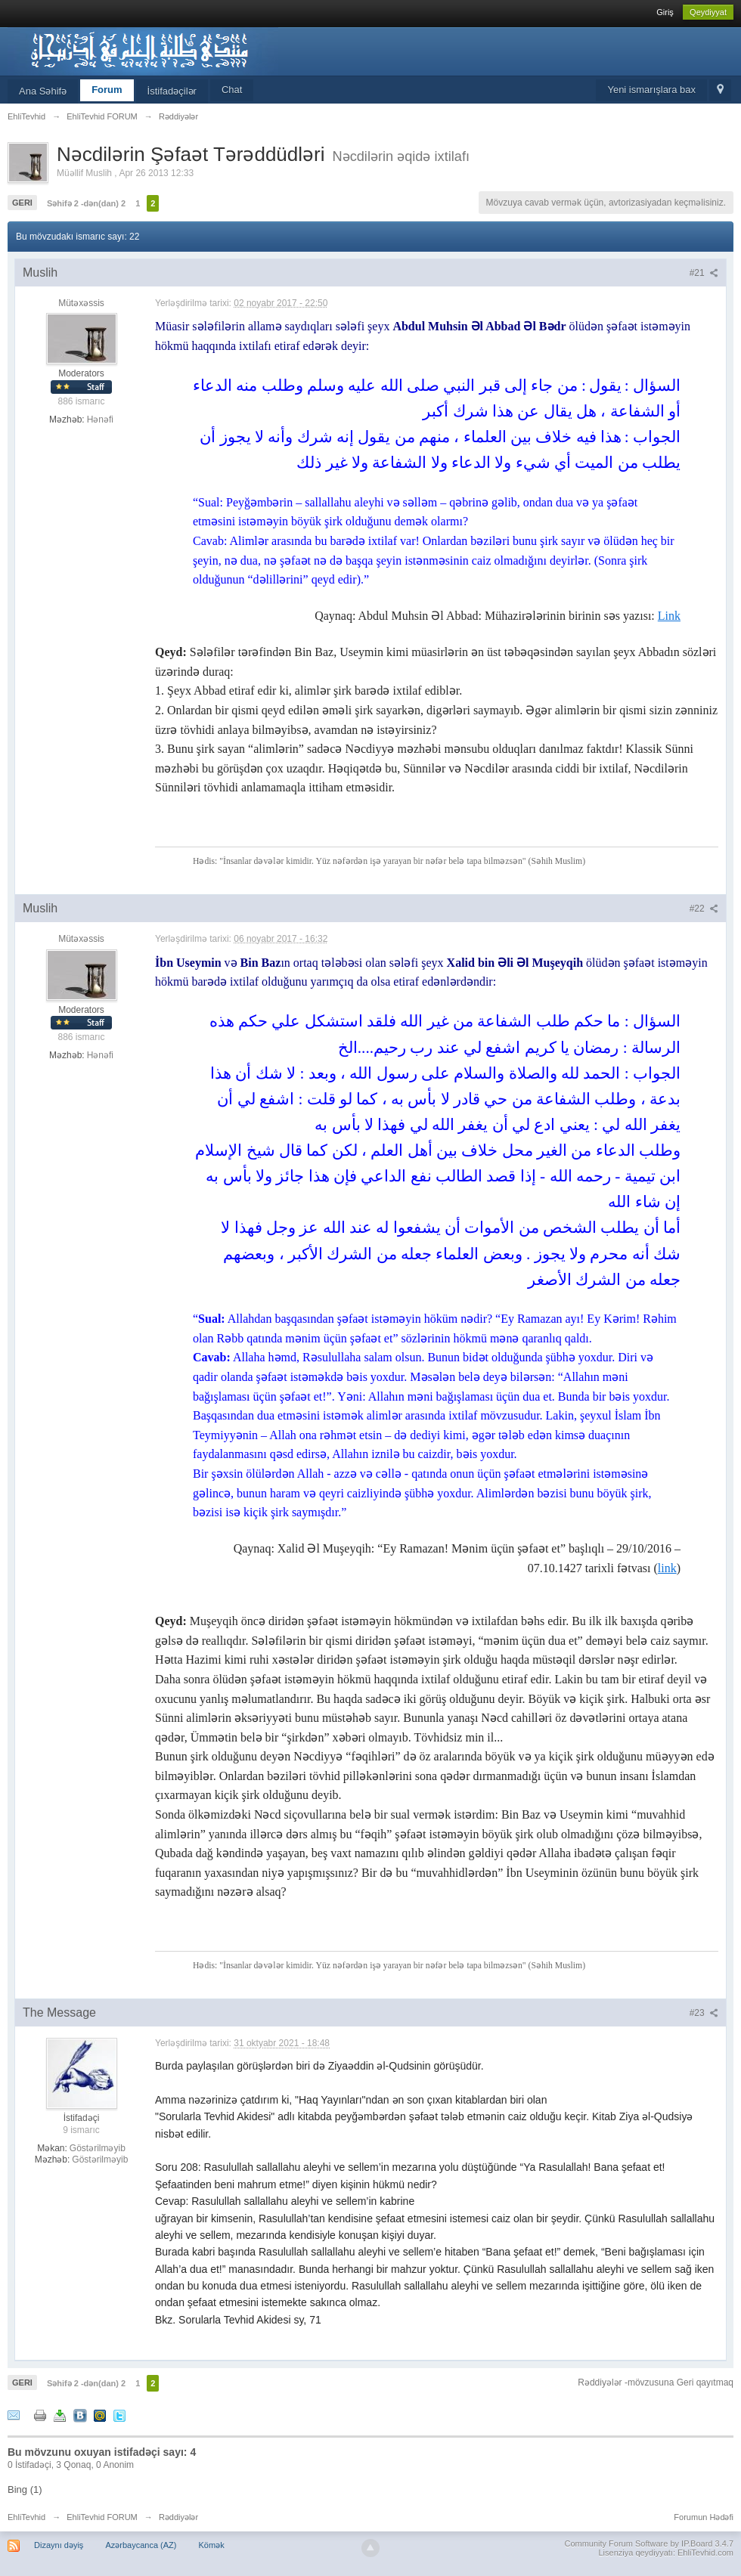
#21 (704, 273)
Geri (22, 202)
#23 (704, 2013)
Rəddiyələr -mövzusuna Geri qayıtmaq (655, 2382)
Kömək (212, 2545)
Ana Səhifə (43, 91)
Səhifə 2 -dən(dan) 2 (86, 203)
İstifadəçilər (172, 91)
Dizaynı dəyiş (58, 2545)
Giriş (665, 12)
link (667, 1568)
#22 (704, 908)
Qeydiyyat (708, 12)
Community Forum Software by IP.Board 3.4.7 (648, 2543)
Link (669, 615)
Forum (106, 89)
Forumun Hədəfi (703, 2517)
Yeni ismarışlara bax (651, 89)
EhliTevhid (26, 2517)
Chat (232, 89)
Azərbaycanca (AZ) (140, 2545)
